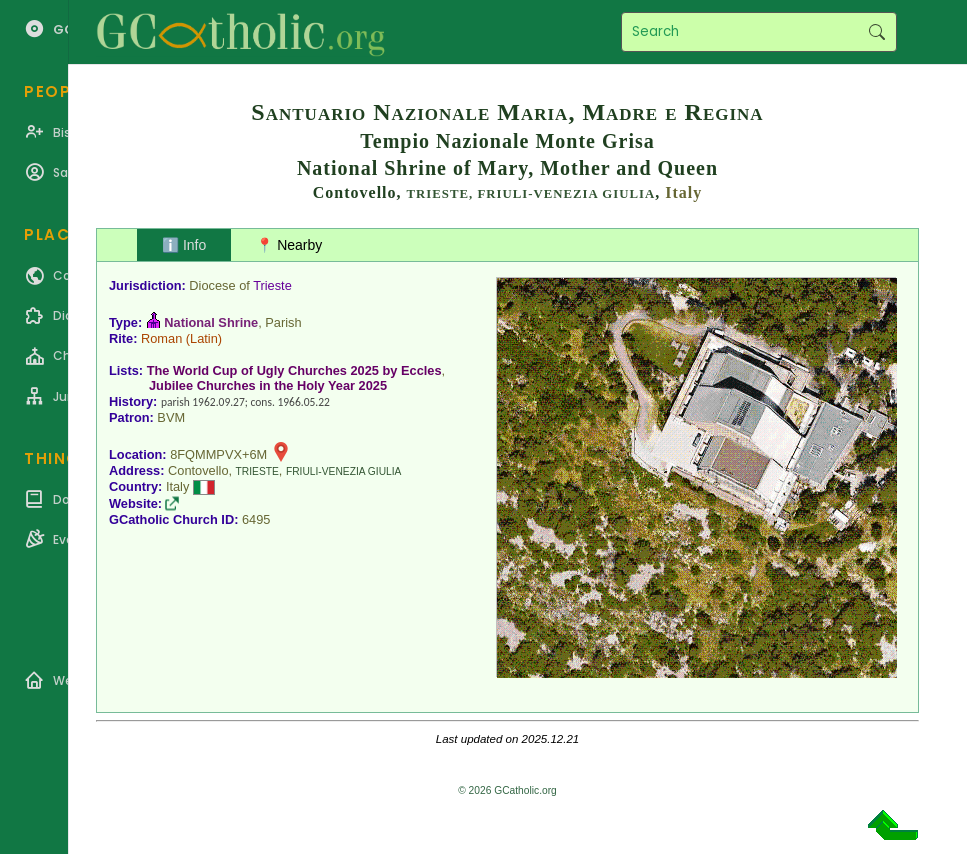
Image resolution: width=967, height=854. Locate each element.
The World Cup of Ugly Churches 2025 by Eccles (294, 370)
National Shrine (211, 322)
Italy (683, 192)
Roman (161, 338)
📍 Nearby (289, 245)
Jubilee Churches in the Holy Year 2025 (268, 385)
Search (876, 32)
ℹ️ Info (184, 245)
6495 (256, 519)
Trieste (272, 285)
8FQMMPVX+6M (218, 454)
